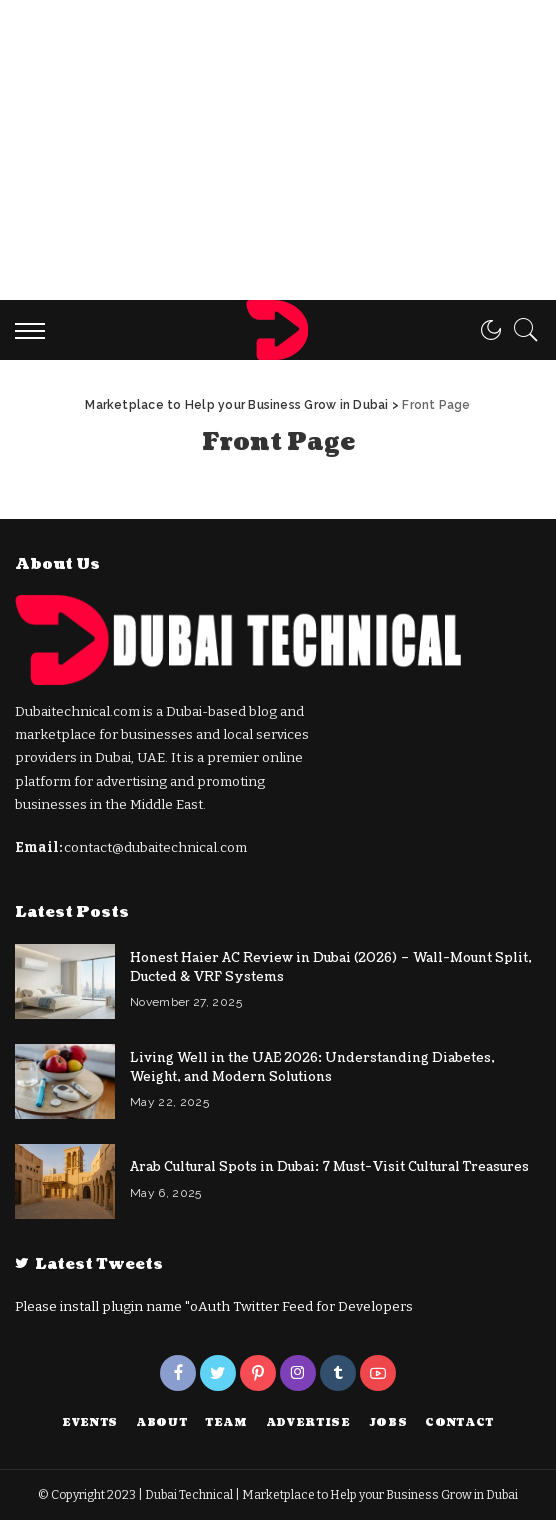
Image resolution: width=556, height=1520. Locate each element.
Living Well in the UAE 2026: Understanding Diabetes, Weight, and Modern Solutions (312, 1067)
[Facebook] (178, 1373)
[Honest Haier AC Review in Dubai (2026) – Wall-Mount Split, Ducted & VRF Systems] (65, 981)
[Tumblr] (338, 1373)
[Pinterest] (258, 1373)
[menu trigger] (35, 330)
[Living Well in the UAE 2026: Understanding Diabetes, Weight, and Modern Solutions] (65, 1081)
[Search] (521, 330)
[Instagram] (298, 1373)
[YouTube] (378, 1373)
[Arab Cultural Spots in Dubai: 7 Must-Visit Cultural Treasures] (65, 1181)
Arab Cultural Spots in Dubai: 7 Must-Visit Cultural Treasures (329, 1167)
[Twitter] (218, 1373)
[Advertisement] (278, 150)
